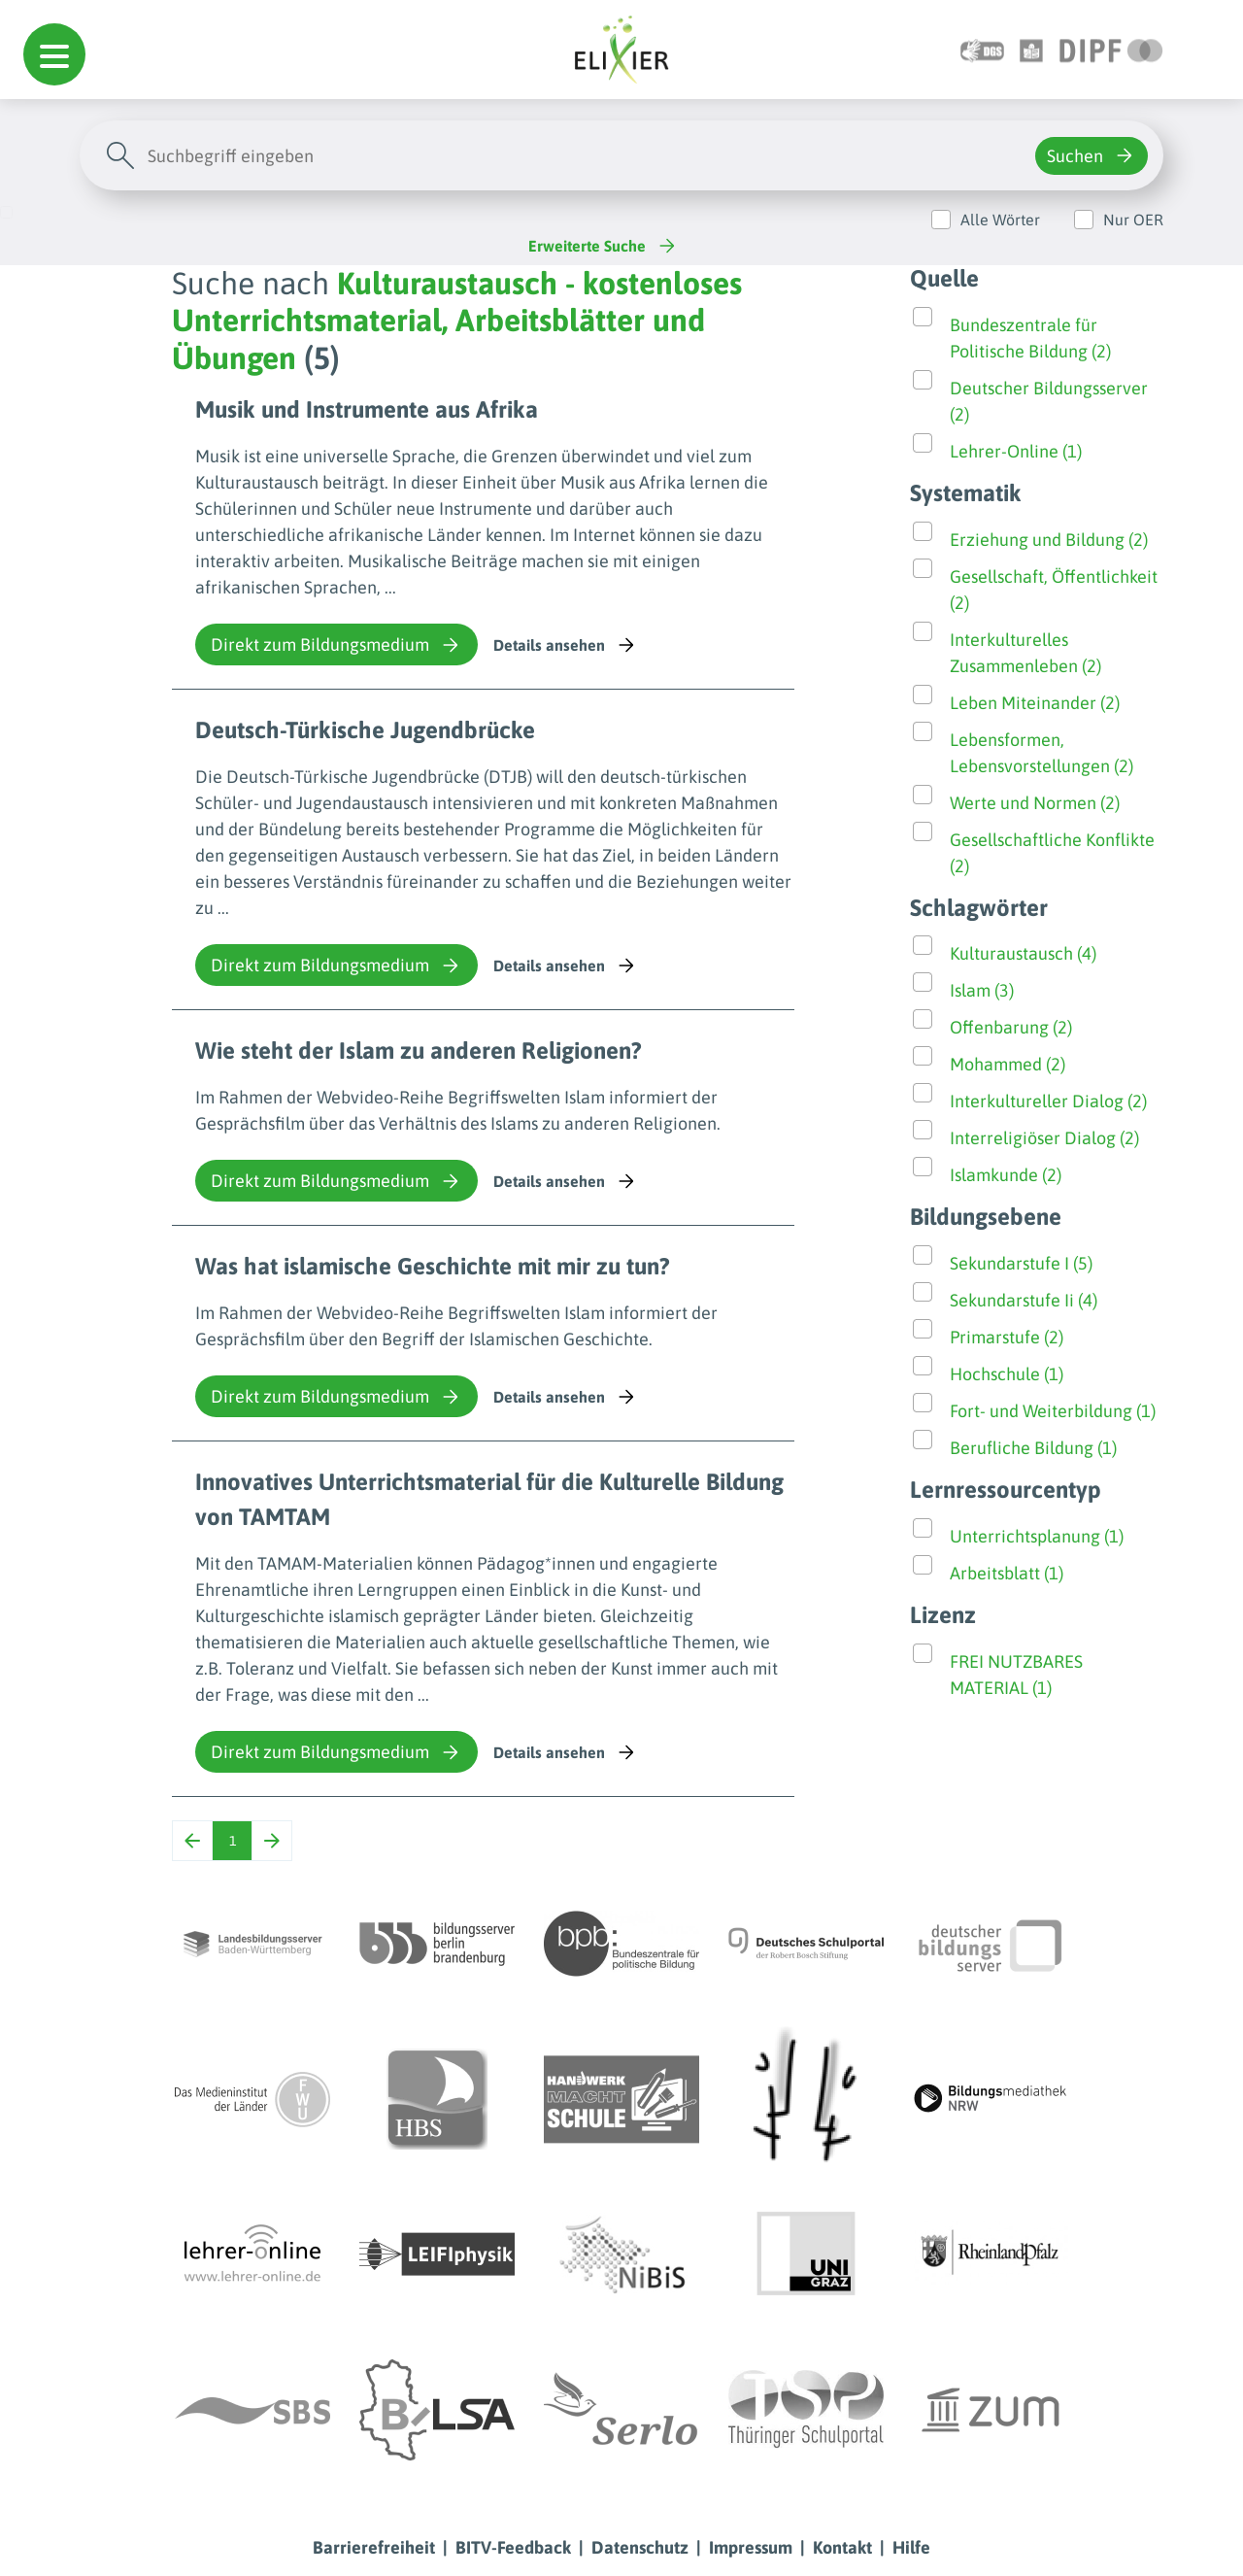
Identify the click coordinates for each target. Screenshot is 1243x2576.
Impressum (750, 2547)
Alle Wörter (1000, 219)
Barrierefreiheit (374, 2547)
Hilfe (911, 2547)
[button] (54, 54)
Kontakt (842, 2547)
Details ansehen (565, 645)
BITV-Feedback (513, 2547)
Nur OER (1133, 219)
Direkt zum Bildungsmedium (336, 645)
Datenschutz (640, 2547)
